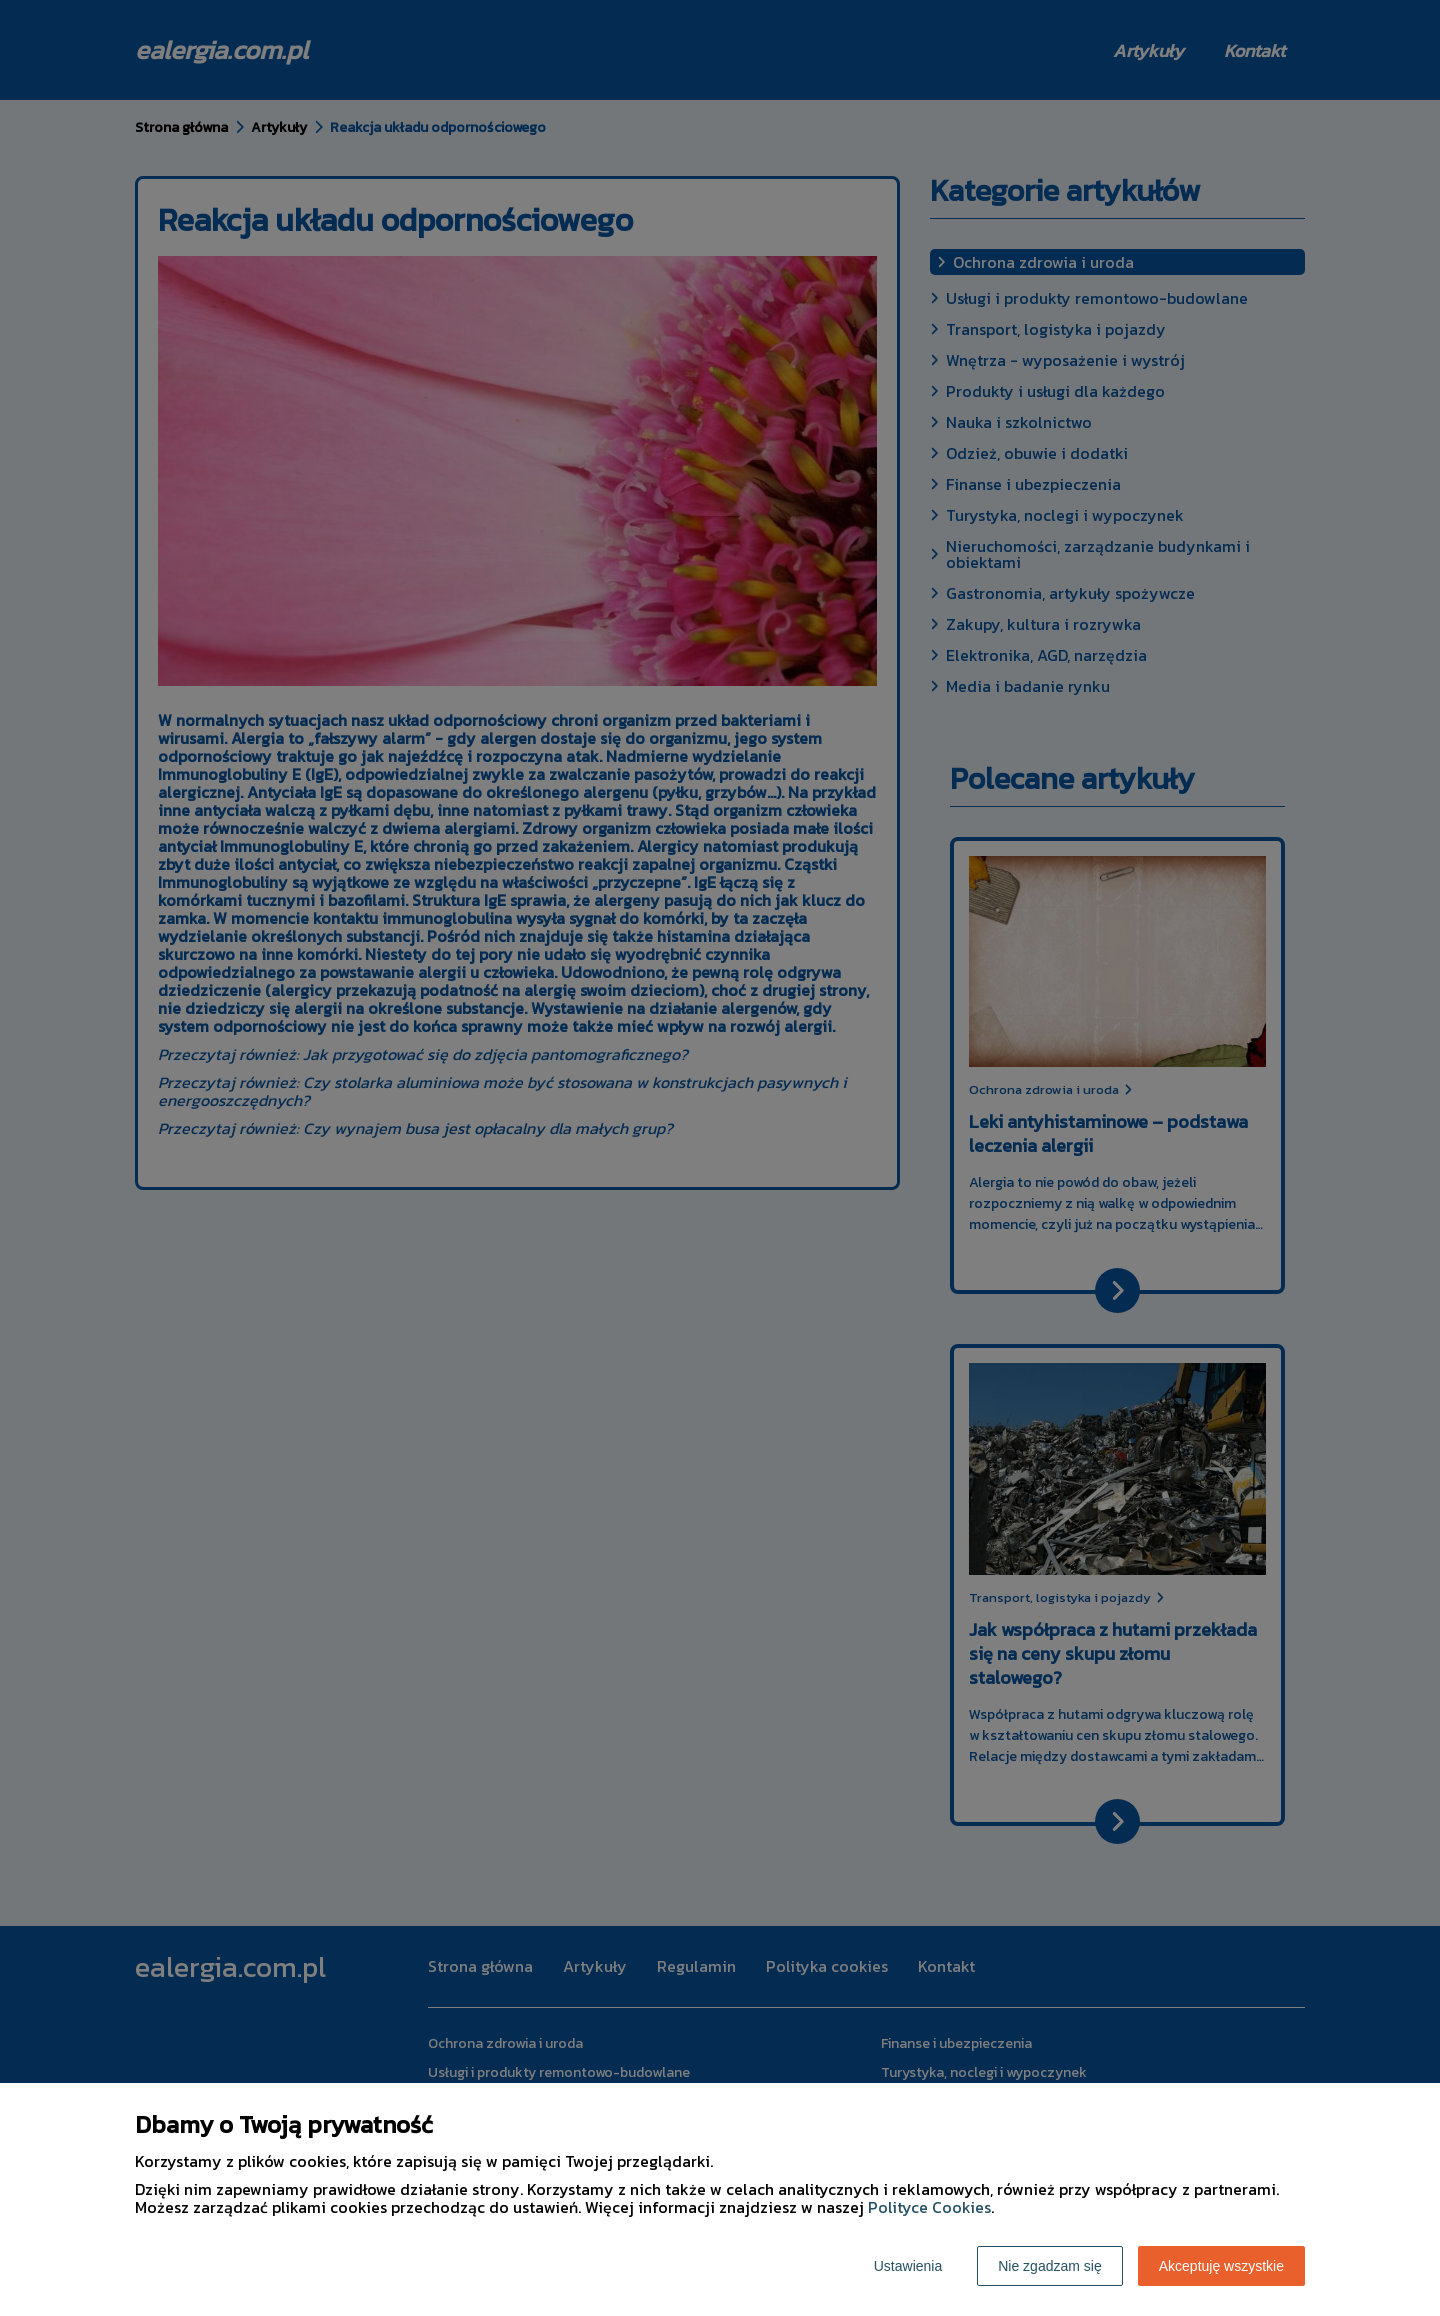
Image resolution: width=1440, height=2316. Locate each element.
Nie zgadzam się (1050, 2266)
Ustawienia (908, 2266)
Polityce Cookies (929, 2207)
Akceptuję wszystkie (1221, 2266)
